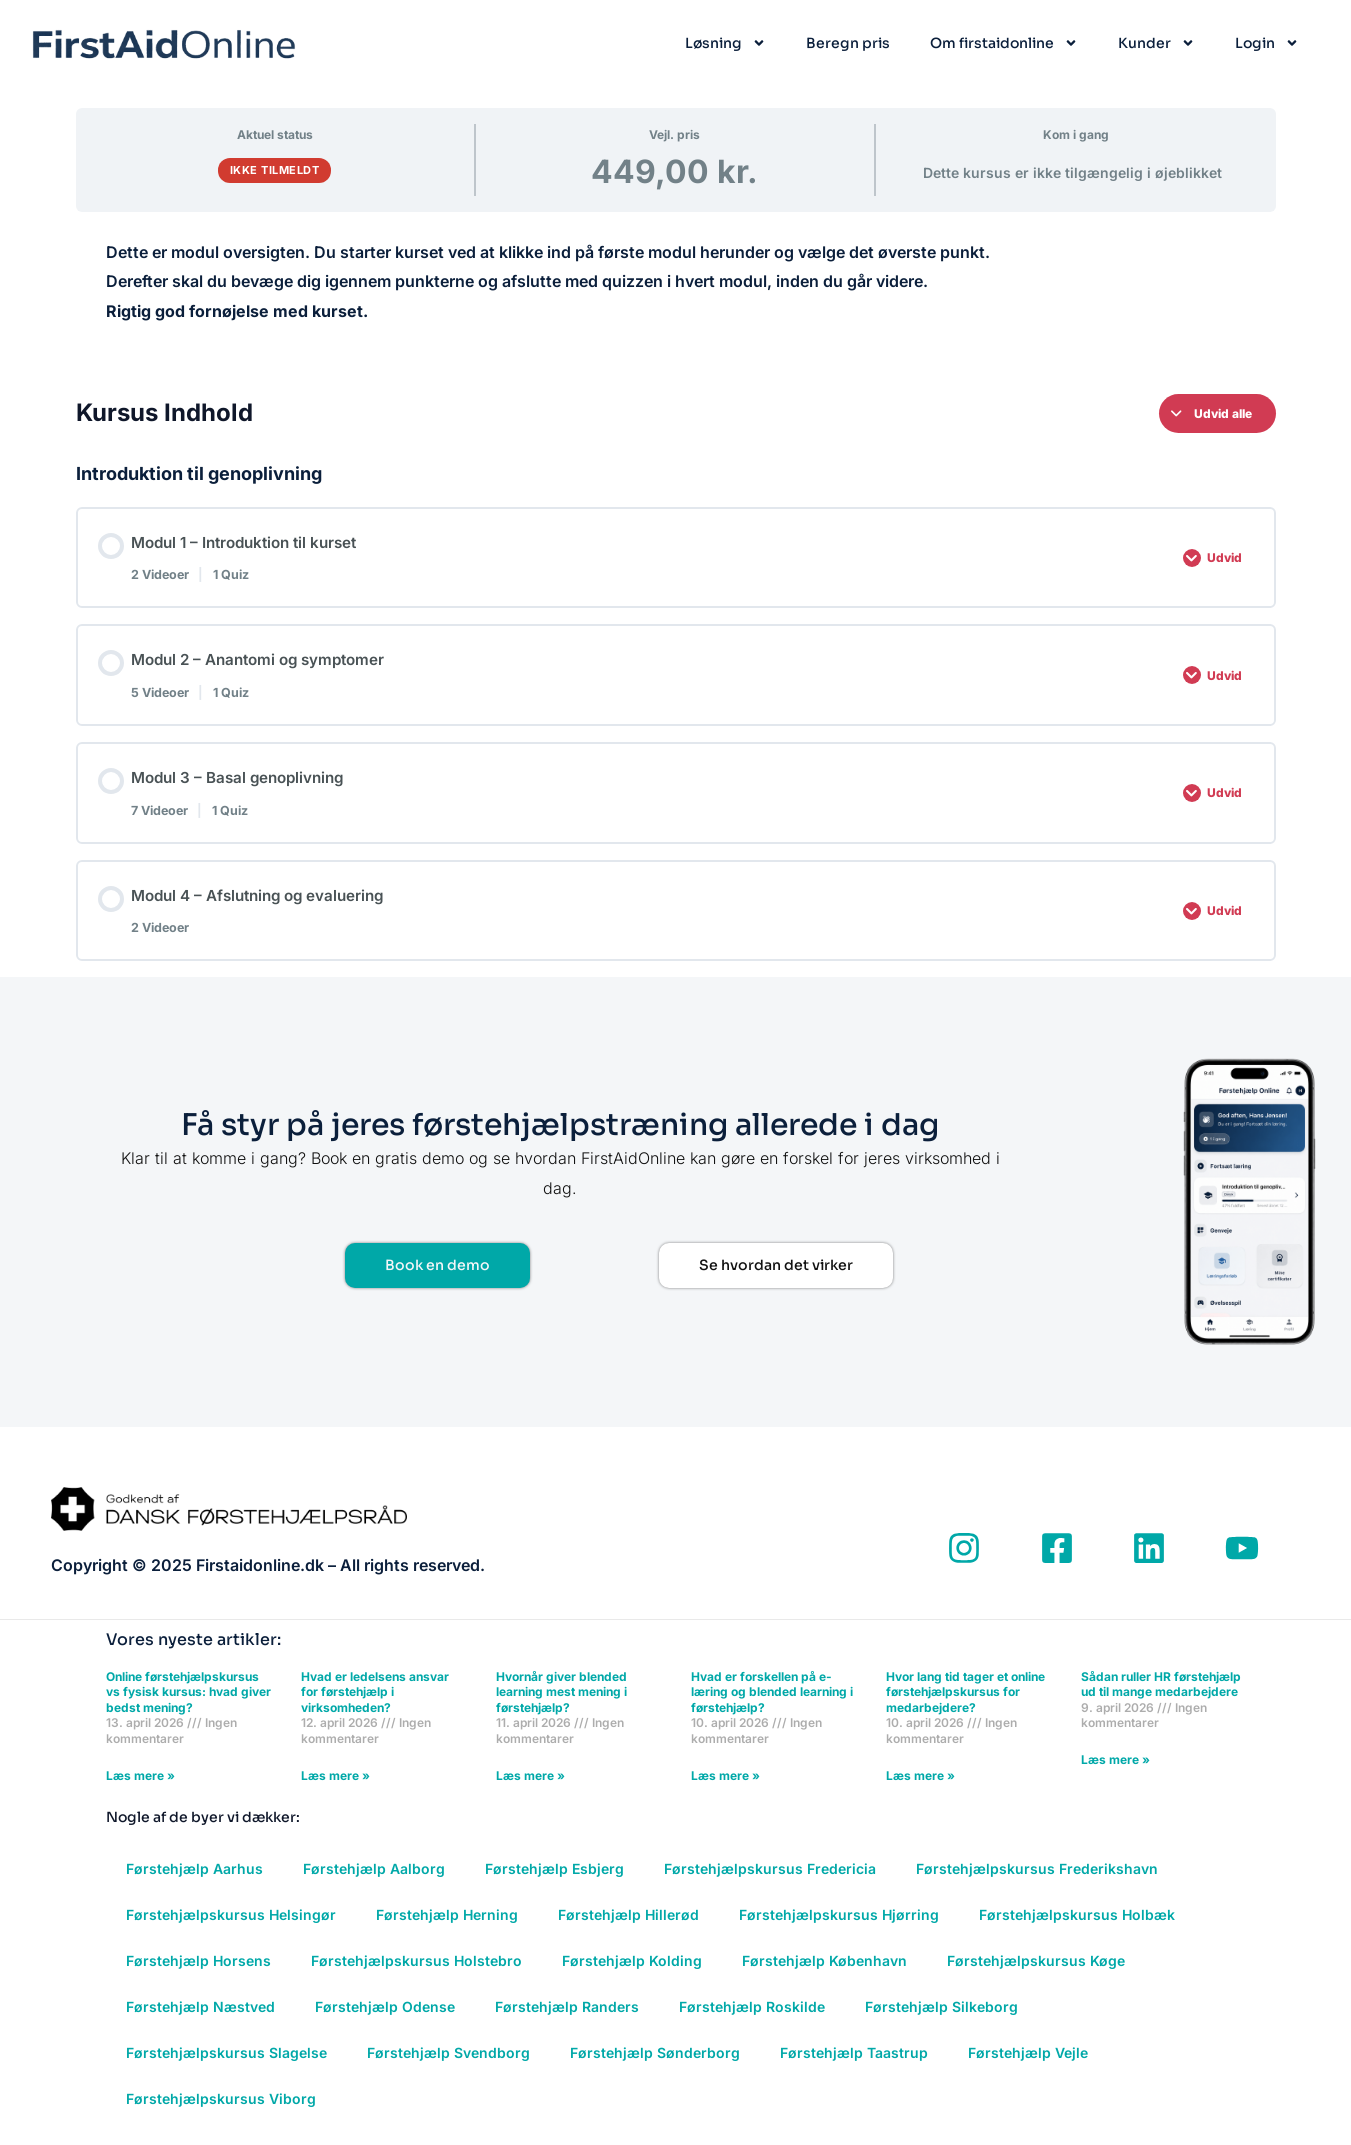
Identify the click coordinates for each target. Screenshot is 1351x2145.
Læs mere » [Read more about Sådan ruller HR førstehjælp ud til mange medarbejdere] (1115, 1772)
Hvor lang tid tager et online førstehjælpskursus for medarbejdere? (965, 1704)
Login (1267, 43)
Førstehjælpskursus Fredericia (770, 1881)
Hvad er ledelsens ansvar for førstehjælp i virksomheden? (375, 1704)
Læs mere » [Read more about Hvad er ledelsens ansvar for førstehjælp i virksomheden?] (335, 1787)
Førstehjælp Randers (567, 2019)
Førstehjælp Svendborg (448, 2065)
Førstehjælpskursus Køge (1036, 1973)
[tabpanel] (676, 295)
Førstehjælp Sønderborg (655, 2065)
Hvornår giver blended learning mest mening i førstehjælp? (561, 1704)
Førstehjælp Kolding (632, 1973)
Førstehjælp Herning (447, 1927)
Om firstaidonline (1004, 43)
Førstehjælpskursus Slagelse (226, 2065)
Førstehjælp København (824, 1973)
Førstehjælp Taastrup (854, 2065)
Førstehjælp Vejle (1028, 2065)
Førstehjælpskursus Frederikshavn (1037, 1881)
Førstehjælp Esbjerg (554, 1881)
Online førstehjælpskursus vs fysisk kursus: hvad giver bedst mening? (188, 1704)
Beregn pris (848, 43)
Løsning (725, 43)
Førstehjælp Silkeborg (941, 2019)
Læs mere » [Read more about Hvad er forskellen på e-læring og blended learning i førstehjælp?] (725, 1787)
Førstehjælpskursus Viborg (221, 2111)
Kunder (1156, 43)
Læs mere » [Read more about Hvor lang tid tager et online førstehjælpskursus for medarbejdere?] (920, 1787)
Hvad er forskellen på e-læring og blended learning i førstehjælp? (772, 1704)
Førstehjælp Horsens (198, 1973)
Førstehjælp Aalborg (374, 1881)
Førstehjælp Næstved (200, 2019)
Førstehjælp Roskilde (752, 2019)
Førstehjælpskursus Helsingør (231, 1927)
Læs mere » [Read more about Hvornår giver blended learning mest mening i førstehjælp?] (530, 1787)
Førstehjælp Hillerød (628, 1927)
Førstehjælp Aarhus (194, 1881)
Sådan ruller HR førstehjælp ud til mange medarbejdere (1161, 1696)
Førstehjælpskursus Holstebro (416, 1973)
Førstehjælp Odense (385, 2019)
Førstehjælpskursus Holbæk (1077, 1927)
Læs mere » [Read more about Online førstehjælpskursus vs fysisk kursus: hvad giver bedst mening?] (140, 1787)
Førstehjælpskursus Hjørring (839, 1927)
